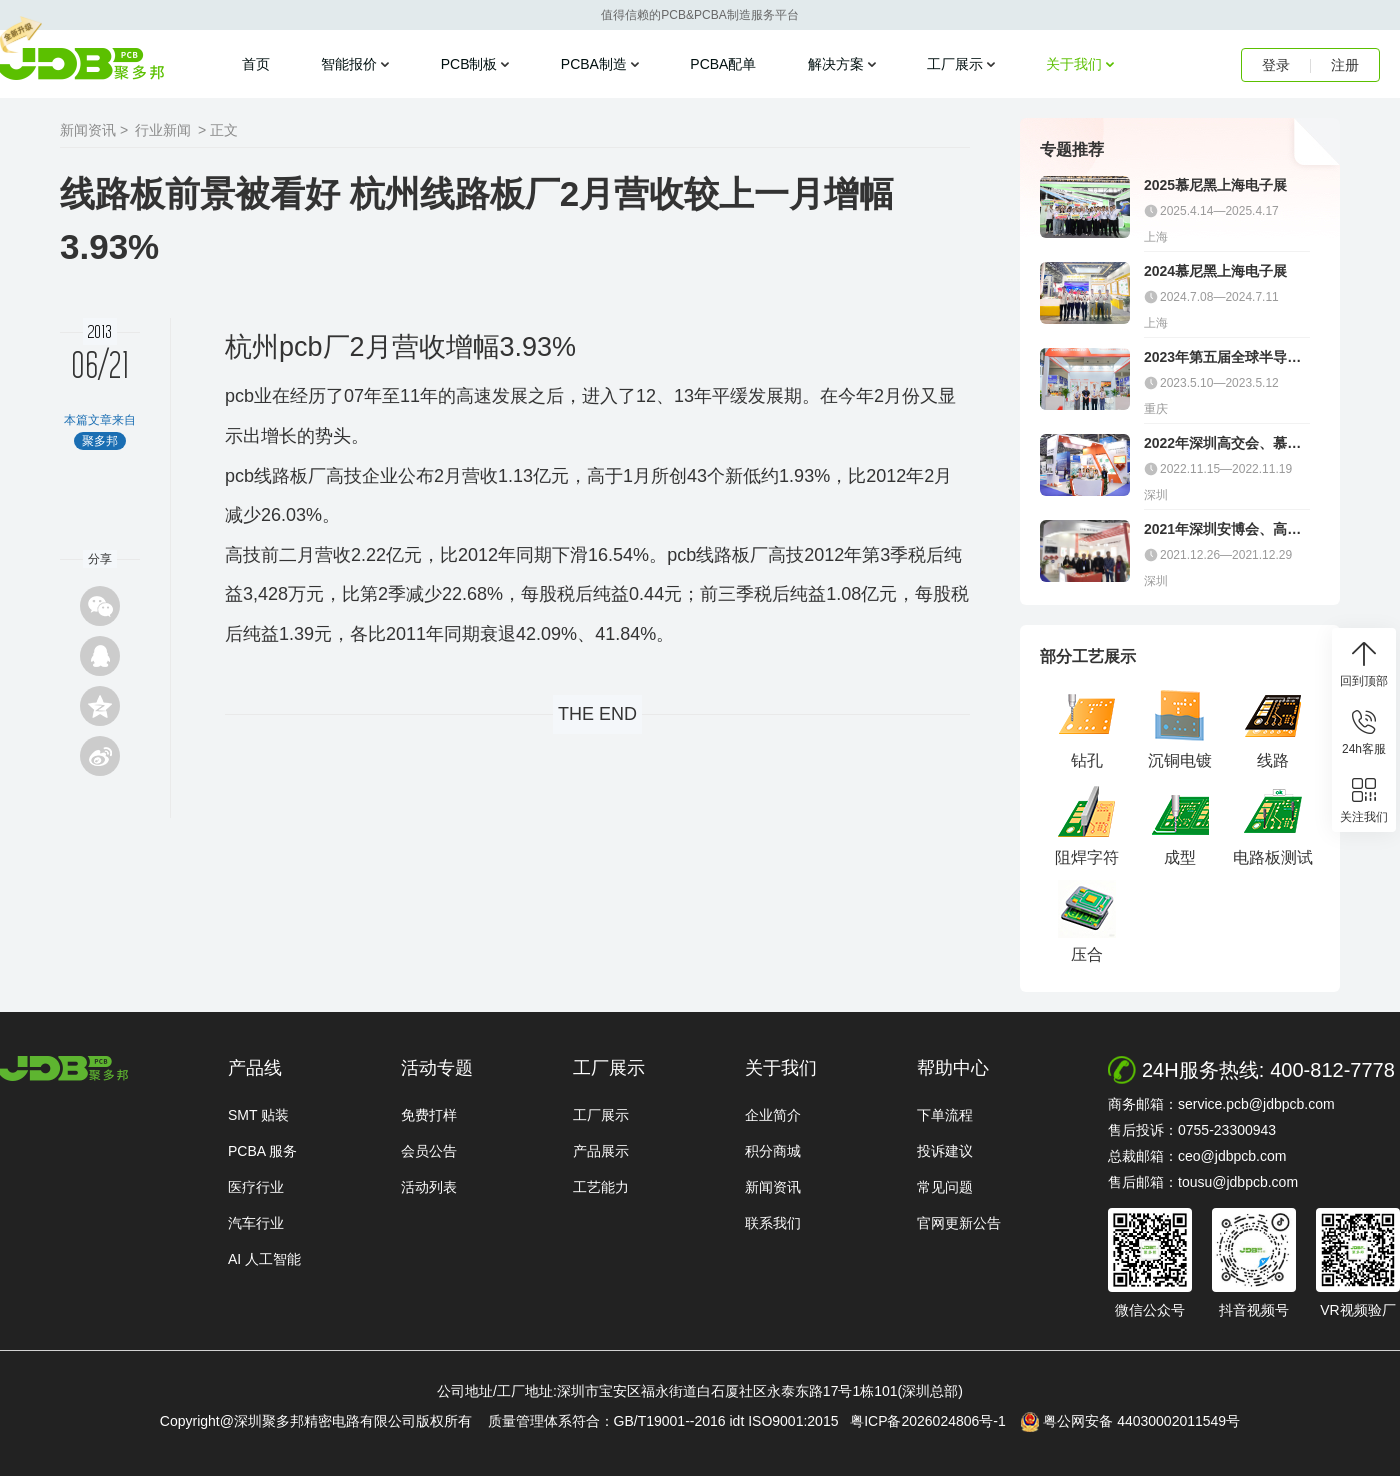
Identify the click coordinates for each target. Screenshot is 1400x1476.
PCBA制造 (594, 64)
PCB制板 (469, 64)
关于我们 (1074, 64)
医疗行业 (256, 1187)
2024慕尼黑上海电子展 (1215, 271)
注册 (1345, 65)
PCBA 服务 (262, 1151)
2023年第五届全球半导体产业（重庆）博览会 (1222, 357)
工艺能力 (601, 1187)
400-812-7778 (1332, 1070)
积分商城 (773, 1151)
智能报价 (349, 64)
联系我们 (773, 1223)
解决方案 (836, 64)
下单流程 (945, 1115)
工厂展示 (955, 64)
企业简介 (773, 1115)
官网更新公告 (959, 1223)
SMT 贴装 (258, 1115)
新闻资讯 (773, 1187)
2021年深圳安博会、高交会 (1222, 529)
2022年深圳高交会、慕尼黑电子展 (1222, 443)
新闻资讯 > (94, 130)
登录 (1276, 65)
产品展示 (601, 1151)
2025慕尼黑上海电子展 (1215, 185)
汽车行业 (256, 1223)
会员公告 (429, 1151)
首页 (256, 64)
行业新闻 (163, 130)
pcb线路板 (266, 476)
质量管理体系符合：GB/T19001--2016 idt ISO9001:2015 (667, 1421)
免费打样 (429, 1115)
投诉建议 (945, 1151)
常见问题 (945, 1187)
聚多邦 (82, 64)
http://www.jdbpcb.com (64, 1068)
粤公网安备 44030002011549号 (1130, 1422)
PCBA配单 (723, 64)
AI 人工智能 (264, 1259)
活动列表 (429, 1187)
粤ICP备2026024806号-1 (933, 1421)
